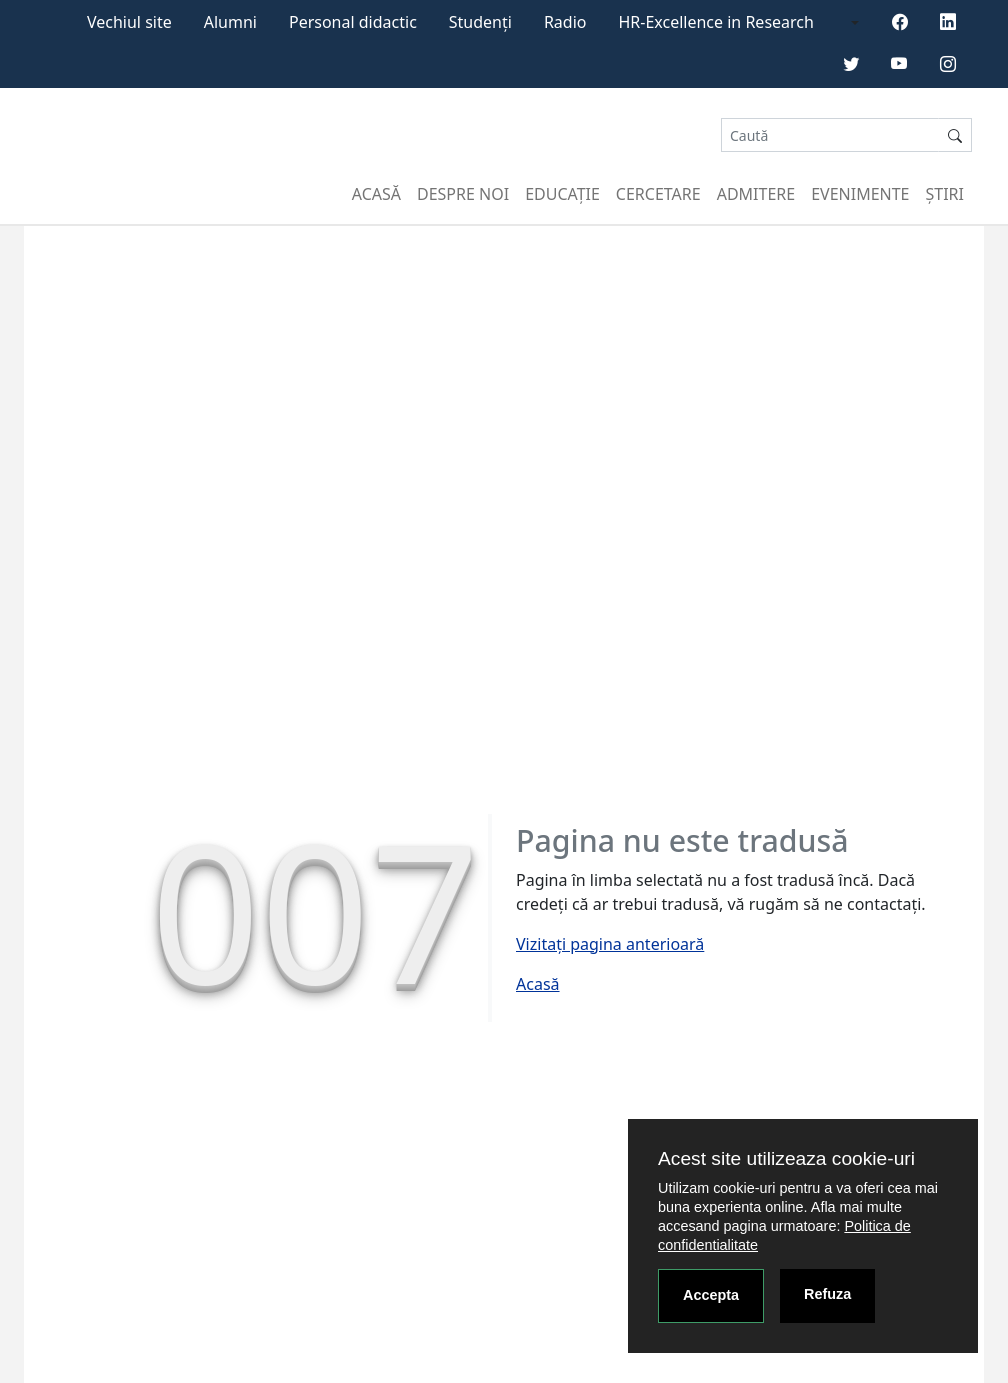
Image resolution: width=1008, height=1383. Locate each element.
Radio (565, 22)
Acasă (376, 194)
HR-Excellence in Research (716, 22)
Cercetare (658, 194)
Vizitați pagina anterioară (610, 944)
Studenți (480, 22)
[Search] (830, 135)
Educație (562, 194)
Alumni (230, 22)
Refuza (827, 1294)
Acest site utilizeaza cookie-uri (786, 1158)
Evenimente (860, 194)
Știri (945, 194)
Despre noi (463, 194)
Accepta (711, 1295)
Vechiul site (129, 22)
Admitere (756, 194)
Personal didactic (353, 22)
